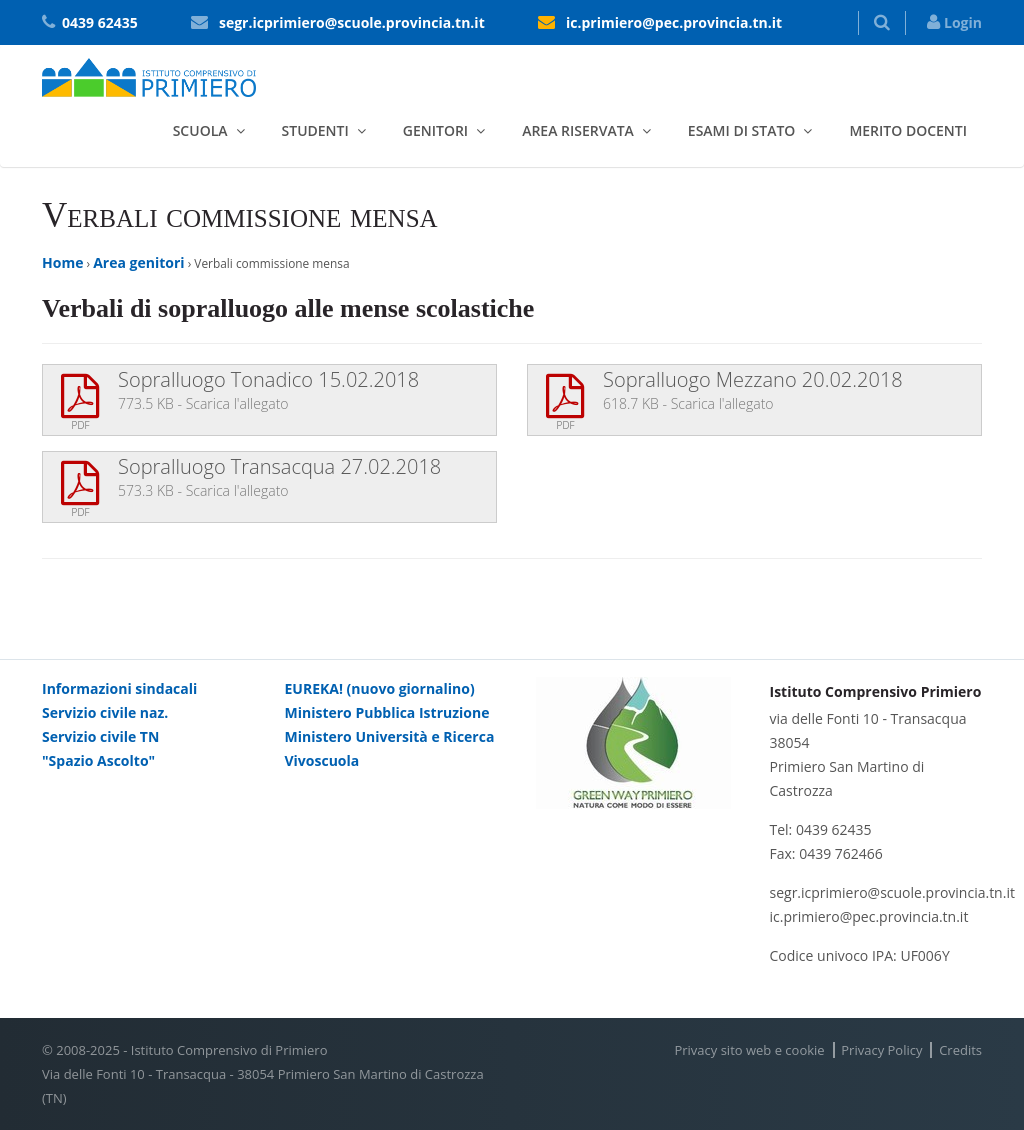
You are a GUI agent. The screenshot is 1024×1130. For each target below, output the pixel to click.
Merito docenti (908, 130)
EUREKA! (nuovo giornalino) (380, 688)
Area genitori (138, 262)
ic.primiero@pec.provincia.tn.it (674, 22)
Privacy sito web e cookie (749, 1050)
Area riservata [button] (578, 130)
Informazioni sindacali (119, 688)
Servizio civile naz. (105, 712)
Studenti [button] (315, 130)
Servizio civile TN (100, 736)
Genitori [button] (435, 130)
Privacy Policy (881, 1050)
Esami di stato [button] (742, 130)
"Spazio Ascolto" (98, 760)
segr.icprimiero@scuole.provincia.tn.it (352, 22)
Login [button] (954, 22)
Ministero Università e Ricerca (390, 736)
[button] (882, 23)
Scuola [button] (200, 130)
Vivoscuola (322, 760)
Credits (960, 1050)
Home (62, 262)
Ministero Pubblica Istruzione (387, 712)
